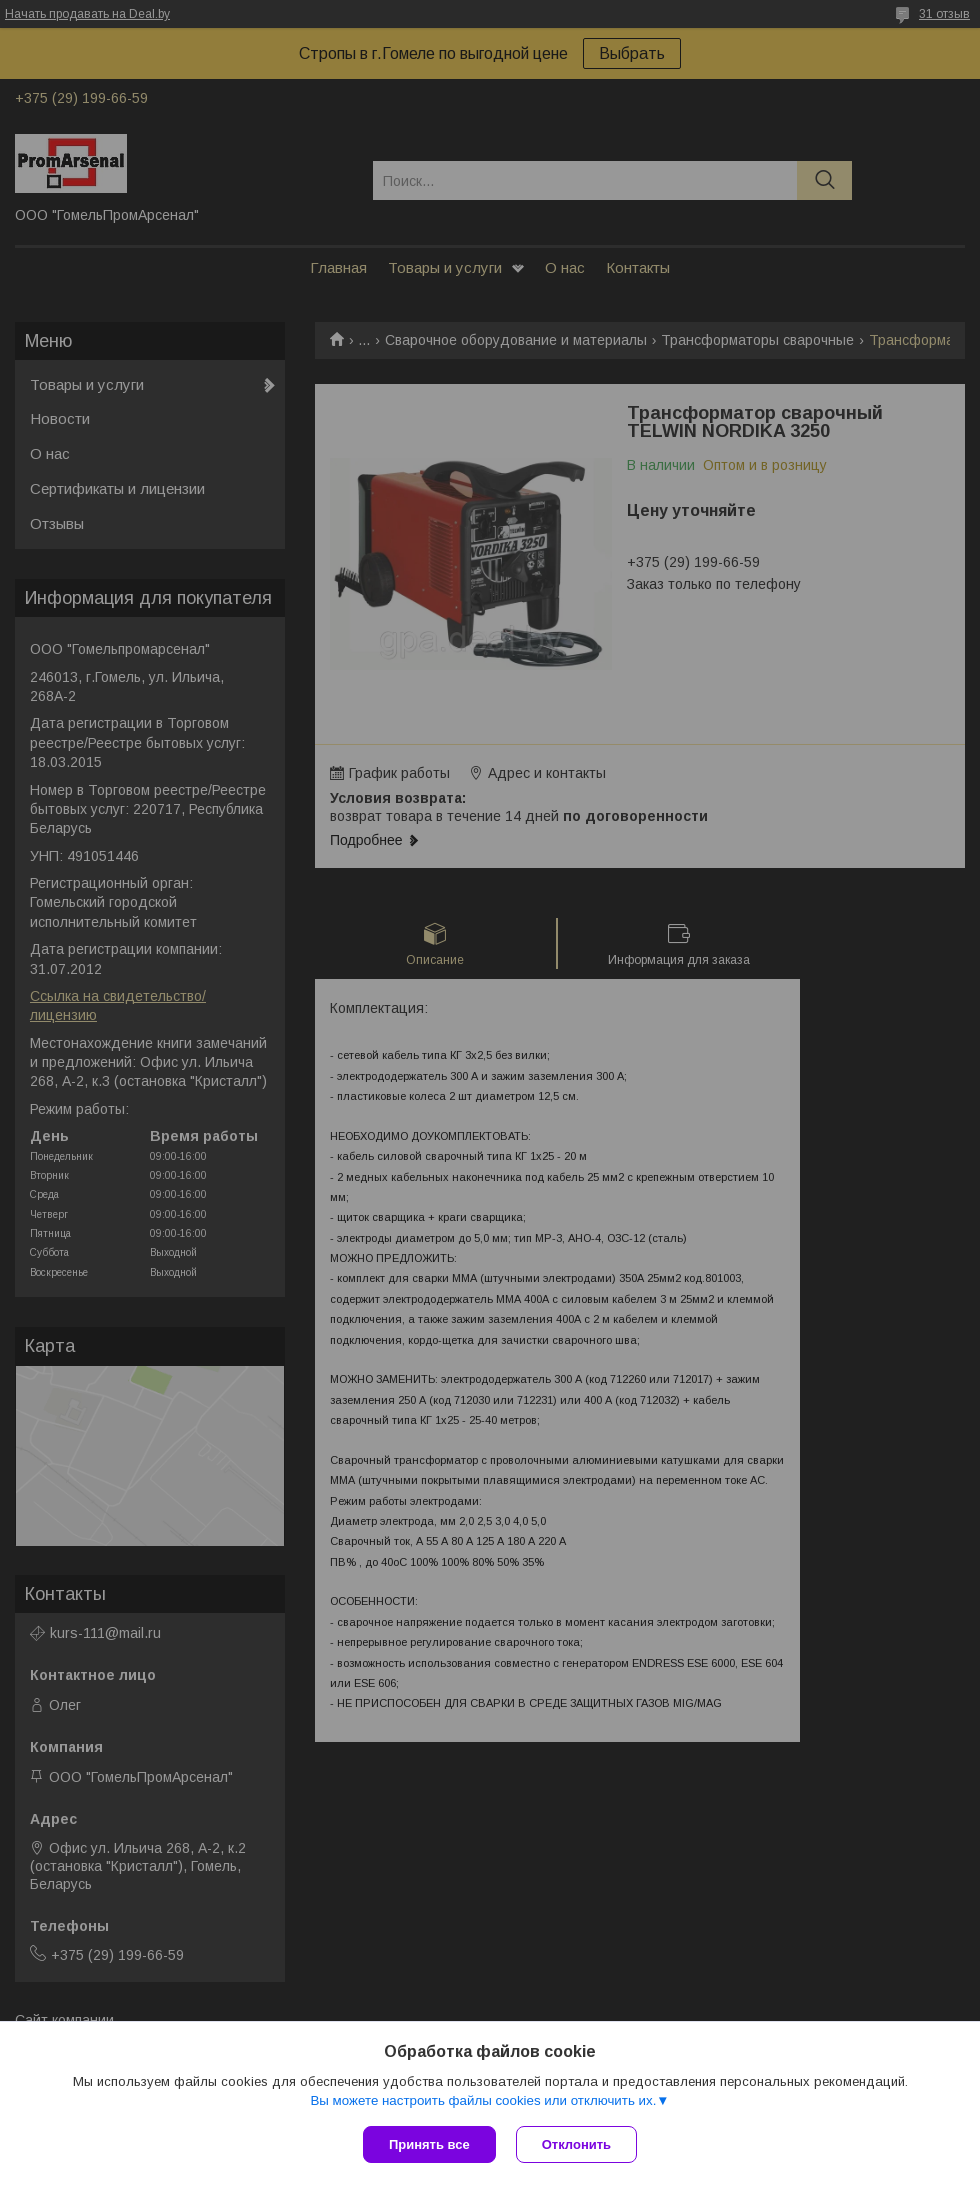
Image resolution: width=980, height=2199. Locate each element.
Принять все (429, 2144)
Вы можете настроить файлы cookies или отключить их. (483, 2100)
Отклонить (576, 2144)
